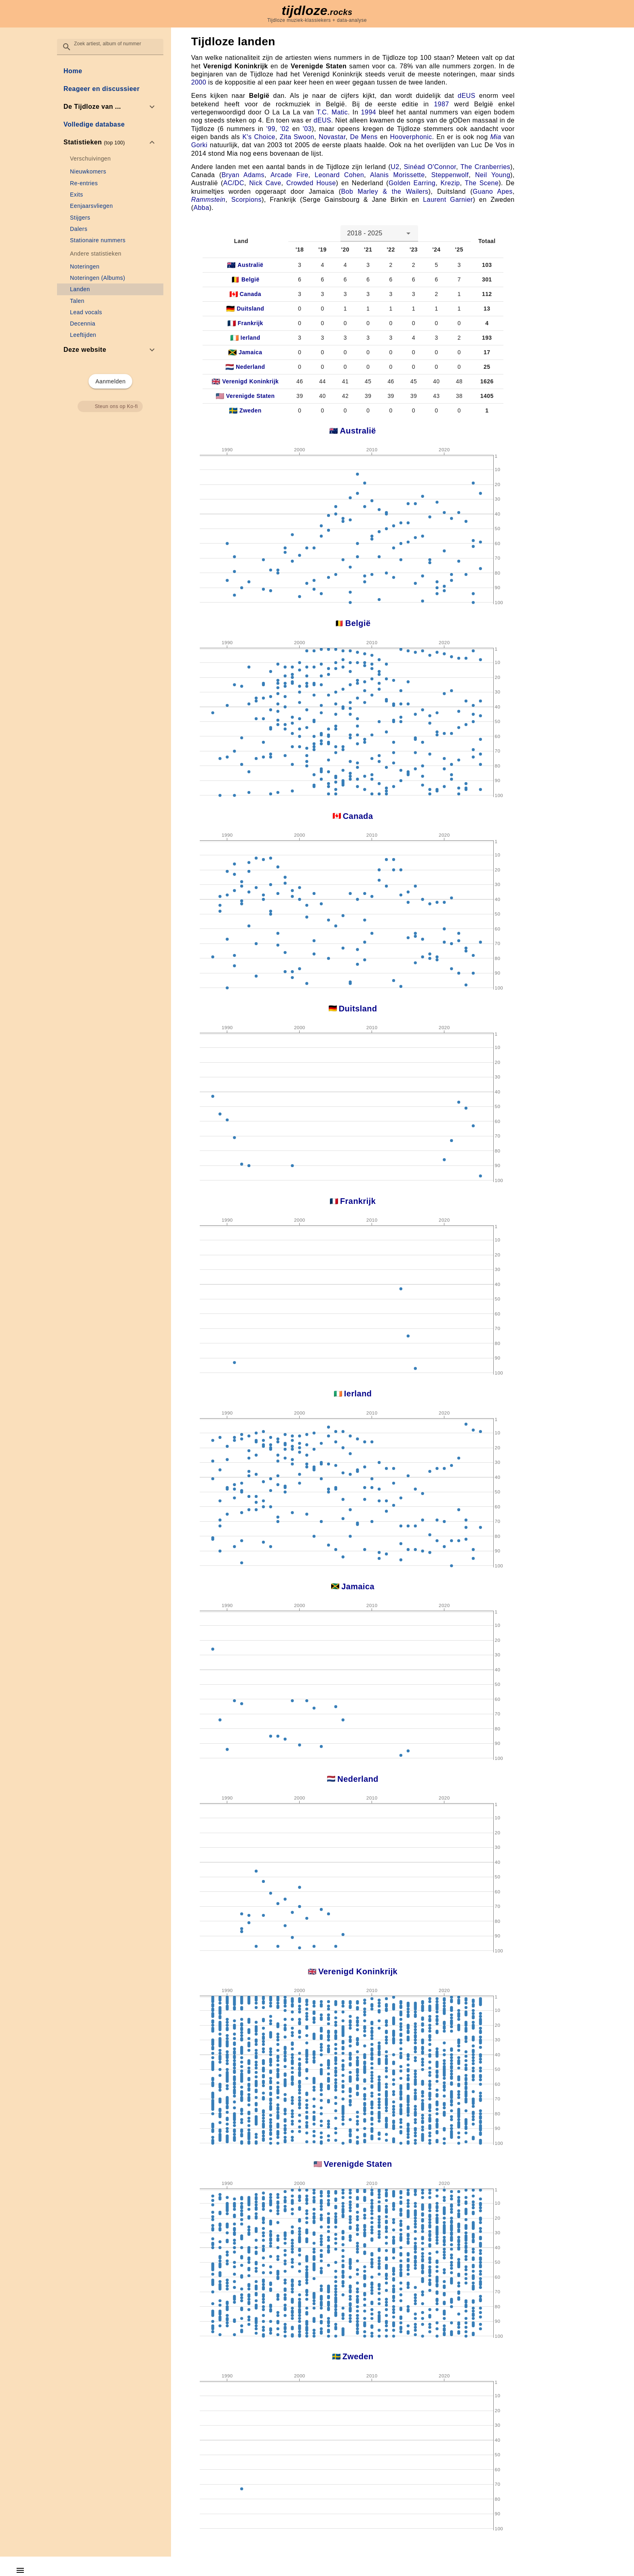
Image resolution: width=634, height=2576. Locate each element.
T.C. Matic (332, 112)
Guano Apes (493, 191)
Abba (201, 207)
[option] (110, 107)
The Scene (482, 183)
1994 (368, 112)
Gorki (199, 145)
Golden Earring (412, 183)
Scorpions (246, 199)
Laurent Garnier (448, 199)
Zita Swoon (297, 136)
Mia (495, 136)
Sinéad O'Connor (430, 166)
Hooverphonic (411, 136)
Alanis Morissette (397, 174)
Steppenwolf (450, 174)
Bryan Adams (243, 174)
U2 (395, 166)
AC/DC (233, 183)
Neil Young (492, 174)
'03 (307, 128)
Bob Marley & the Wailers (384, 191)
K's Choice (259, 136)
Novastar (332, 136)
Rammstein (208, 199)
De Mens (364, 136)
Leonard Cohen (339, 174)
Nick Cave (265, 183)
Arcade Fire (290, 174)
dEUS (467, 95)
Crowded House (311, 183)
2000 (198, 82)
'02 (284, 128)
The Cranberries (485, 166)
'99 (270, 128)
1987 (441, 104)
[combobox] (379, 233)
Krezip (450, 183)
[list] (110, 210)
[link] (110, 71)
